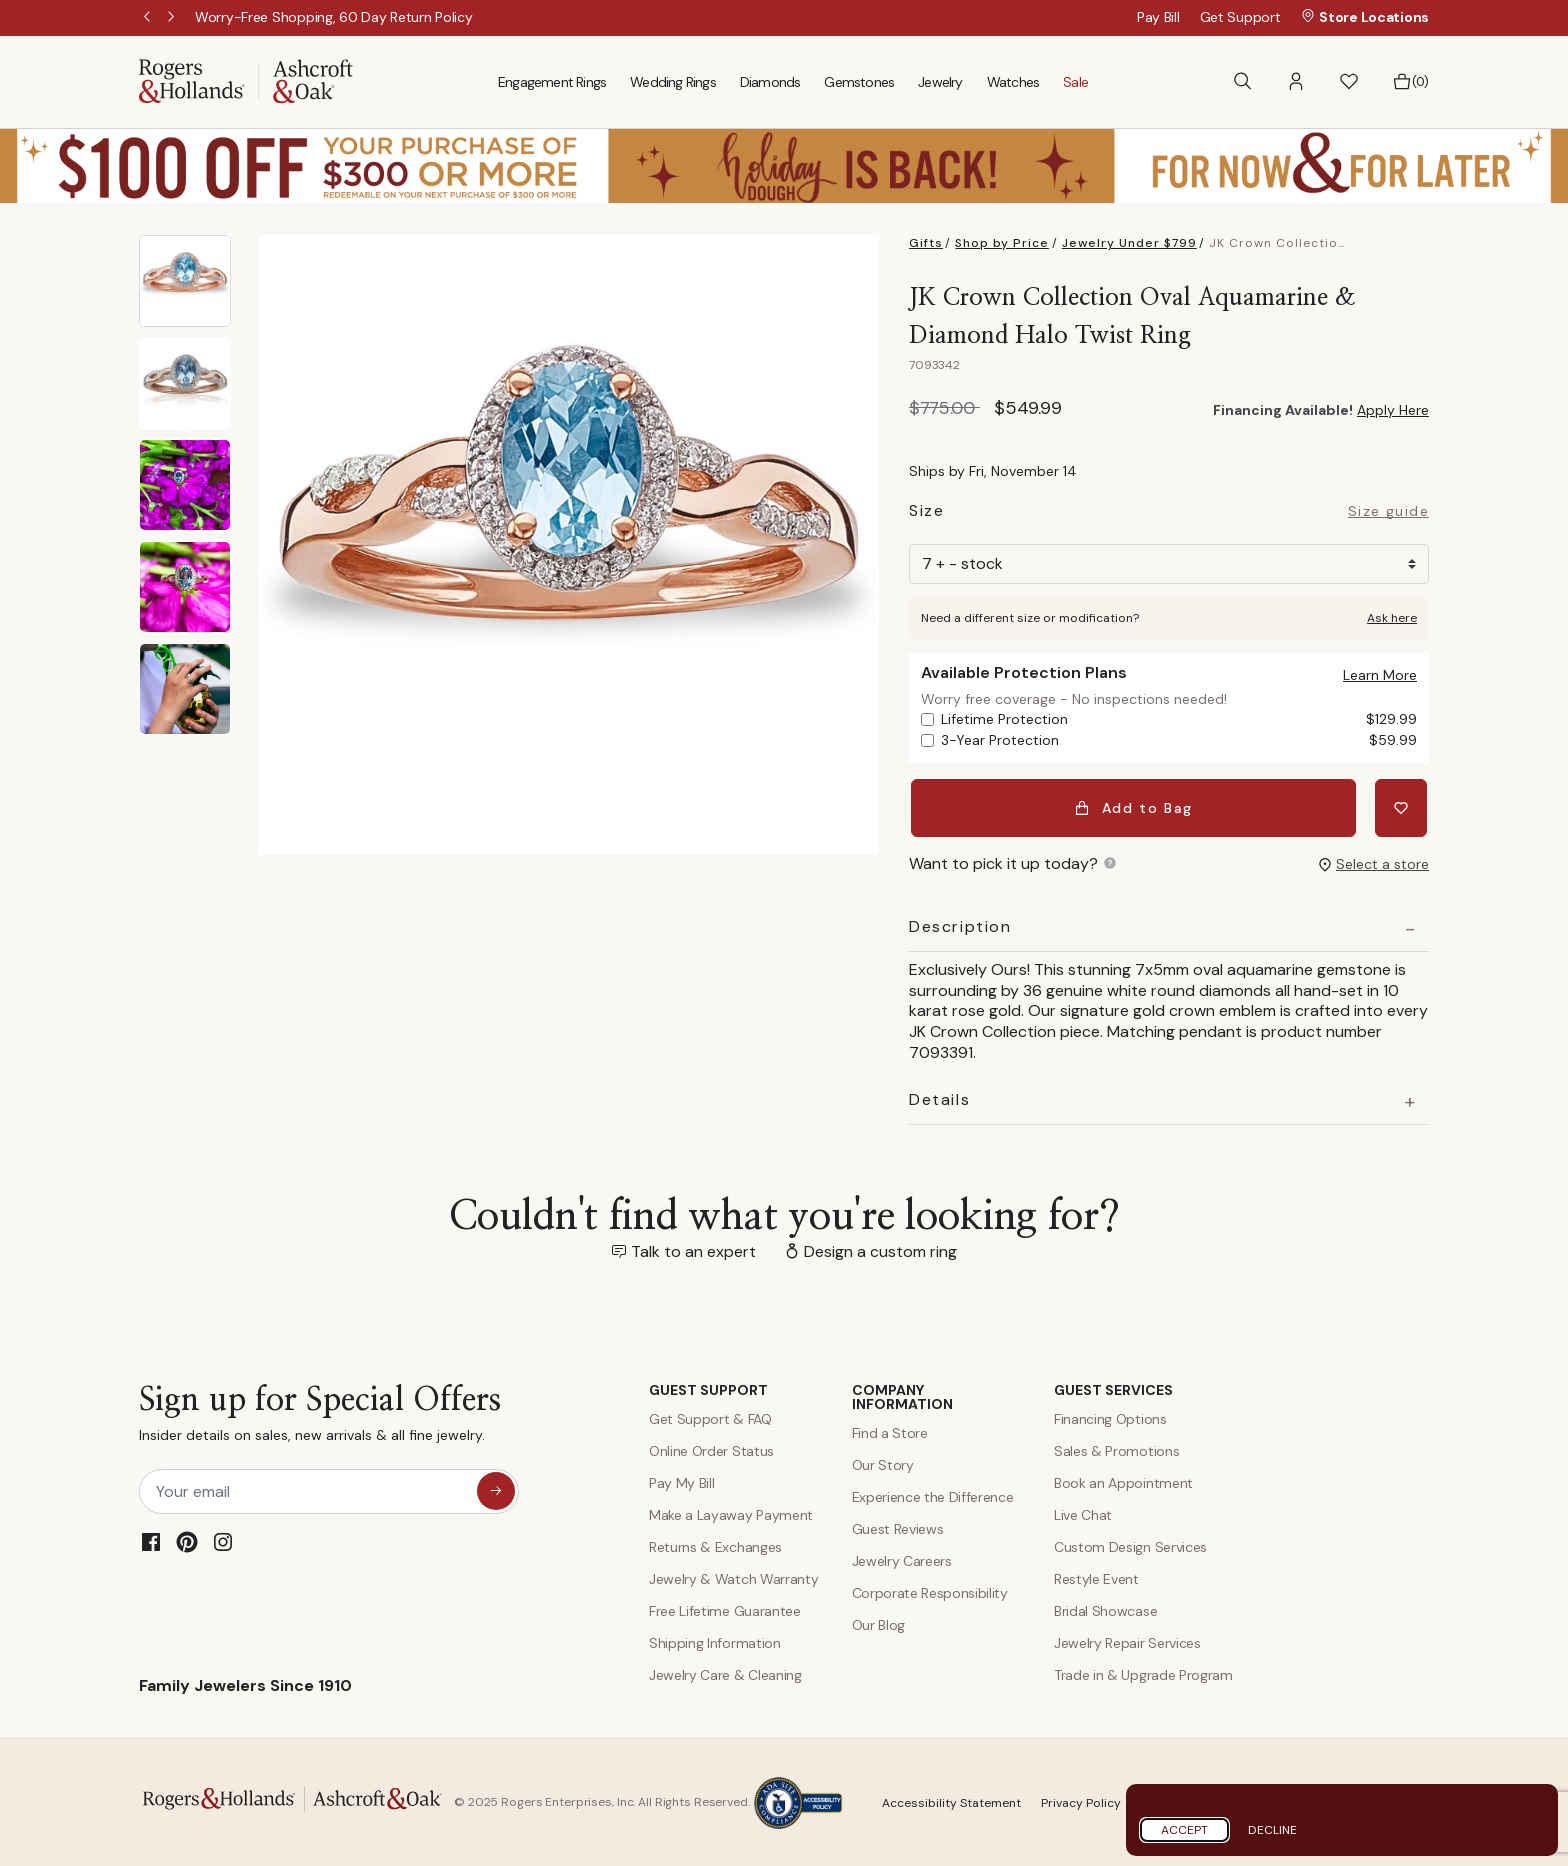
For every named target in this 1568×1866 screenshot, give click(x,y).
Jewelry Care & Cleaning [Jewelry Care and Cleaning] (725, 1672)
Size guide (1388, 512)
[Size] (1169, 564)
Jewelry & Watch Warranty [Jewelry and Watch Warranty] (733, 1576)
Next (173, 18)
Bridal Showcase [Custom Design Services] (1105, 1608)
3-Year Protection (1179, 740)
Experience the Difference (933, 1494)
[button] (1296, 81)
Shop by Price (1002, 243)
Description (960, 924)
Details (939, 1097)
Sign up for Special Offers (320, 1415)
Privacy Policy (1081, 1800)
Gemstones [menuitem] (859, 82)
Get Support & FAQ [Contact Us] (710, 1416)
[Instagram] (223, 1539)
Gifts (926, 243)
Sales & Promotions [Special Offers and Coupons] (1116, 1448)
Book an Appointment (1123, 1480)
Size (926, 513)
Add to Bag (1135, 806)
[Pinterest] (187, 1539)
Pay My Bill (681, 1480)
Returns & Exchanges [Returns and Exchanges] (715, 1544)
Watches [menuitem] (1013, 82)
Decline (1272, 1830)
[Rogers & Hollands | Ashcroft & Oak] (246, 80)
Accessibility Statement (951, 1800)
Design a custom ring (880, 1248)
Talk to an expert (693, 1248)
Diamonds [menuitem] (770, 82)
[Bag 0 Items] (1410, 82)
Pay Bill (1158, 17)
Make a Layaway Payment (731, 1512)
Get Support (1240, 17)
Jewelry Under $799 (1129, 243)
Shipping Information (715, 1640)
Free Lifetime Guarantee (725, 1608)
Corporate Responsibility (930, 1590)
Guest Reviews (898, 1526)
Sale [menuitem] (1075, 82)
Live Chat (1083, 1512)
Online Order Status (711, 1448)
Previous (149, 18)
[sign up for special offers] (496, 1488)
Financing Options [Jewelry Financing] (1110, 1416)
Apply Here (1393, 410)
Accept (1184, 1830)
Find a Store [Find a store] (890, 1430)
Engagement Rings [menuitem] (552, 82)
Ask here (1392, 618)
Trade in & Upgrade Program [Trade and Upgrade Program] (1143, 1672)
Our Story (883, 1462)
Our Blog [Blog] (878, 1622)
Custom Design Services (1130, 1544)
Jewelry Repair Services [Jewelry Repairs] (1127, 1640)
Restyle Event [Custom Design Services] (1096, 1576)
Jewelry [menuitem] (940, 82)
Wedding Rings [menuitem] (673, 82)
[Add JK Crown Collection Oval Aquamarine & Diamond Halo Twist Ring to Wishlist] (1403, 806)
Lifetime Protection (1179, 719)
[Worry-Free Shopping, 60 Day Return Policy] (334, 17)
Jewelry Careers (902, 1558)
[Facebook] (151, 1539)
